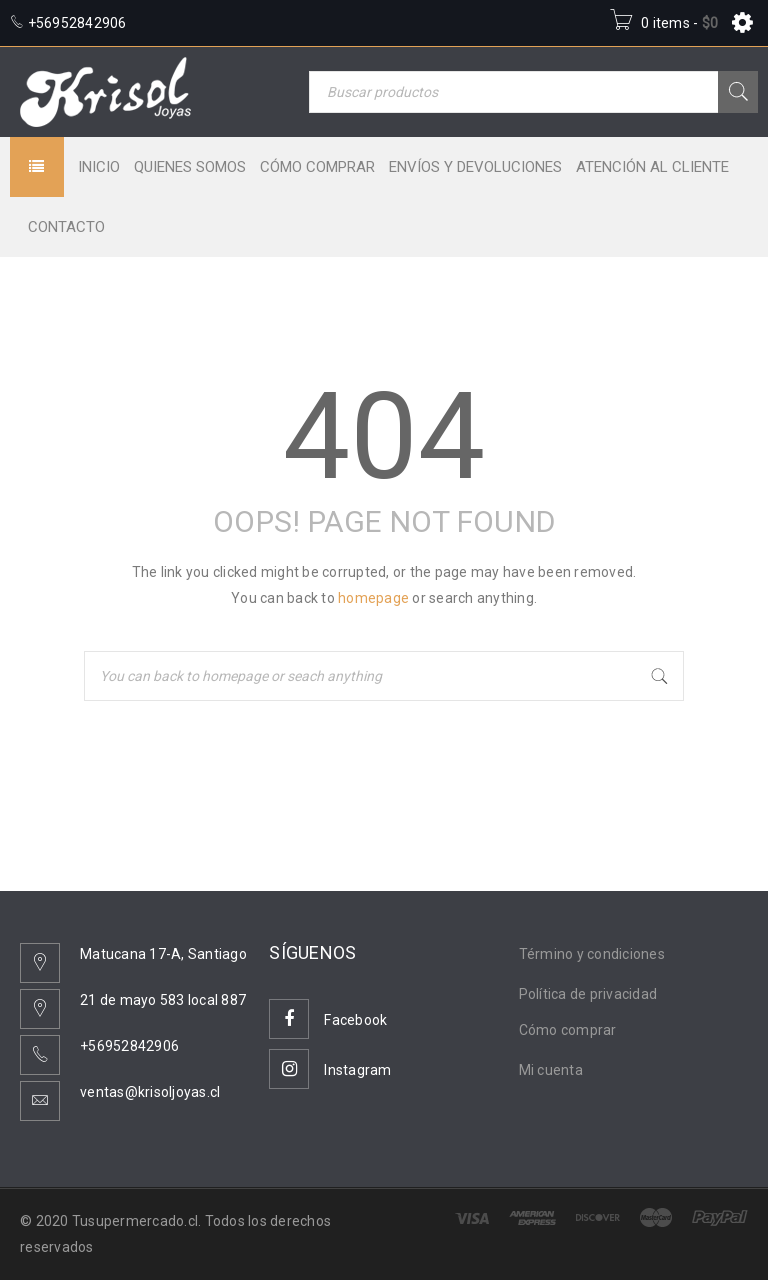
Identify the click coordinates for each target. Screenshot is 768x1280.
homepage (373, 598)
